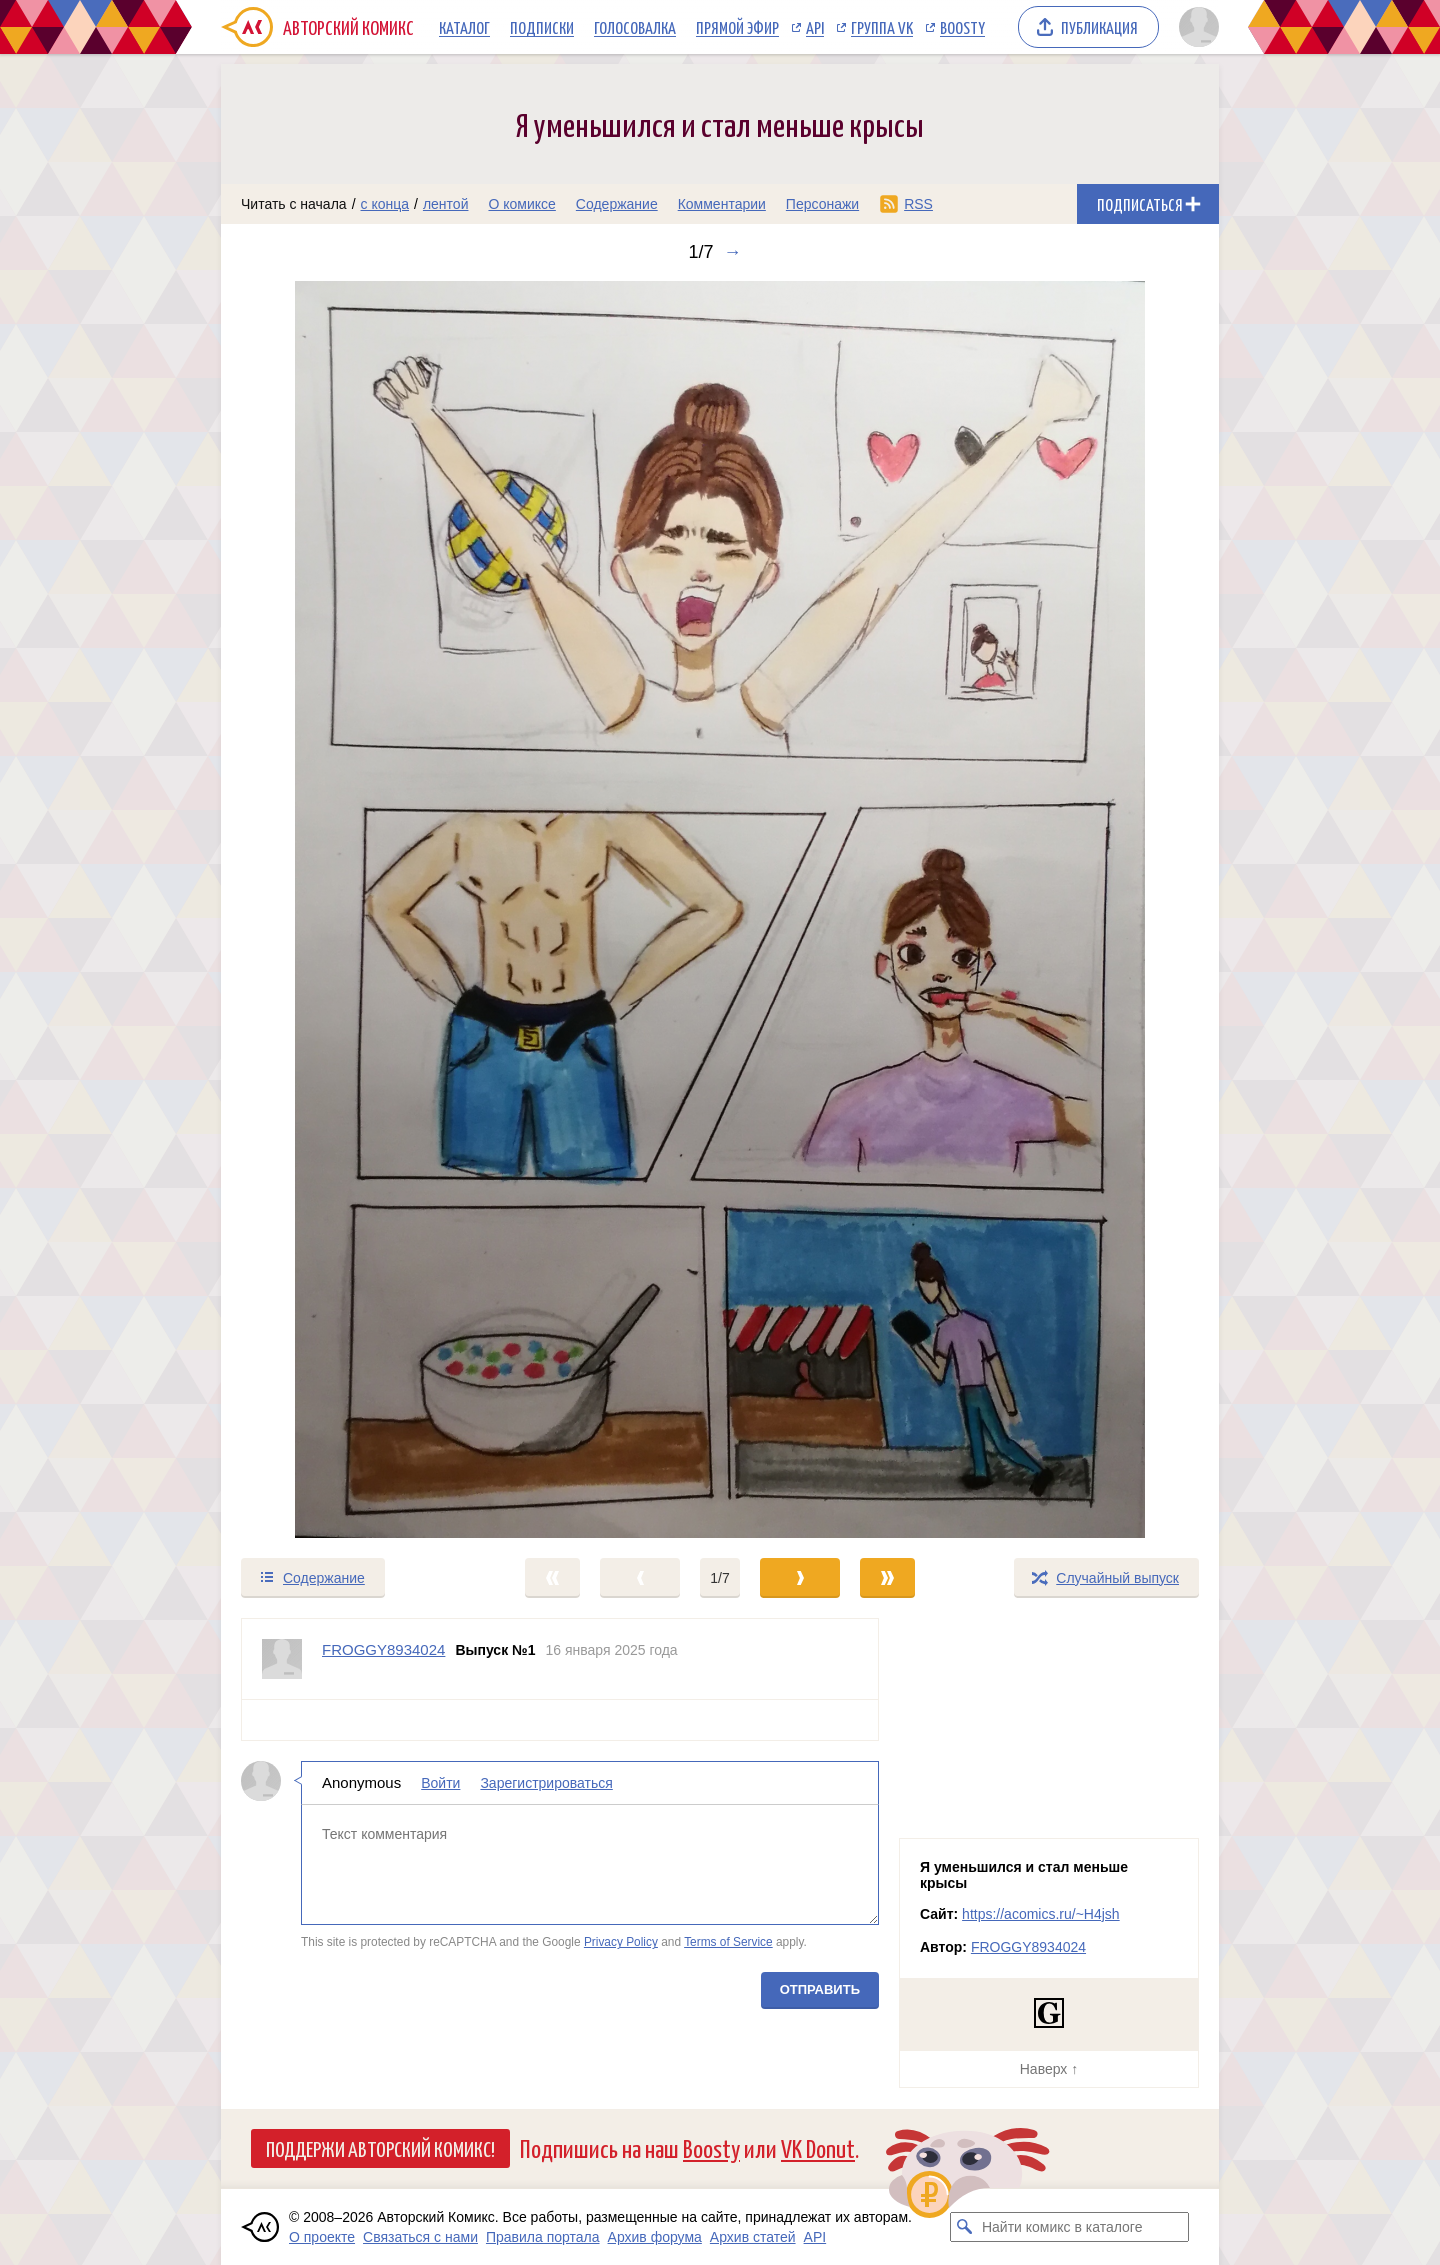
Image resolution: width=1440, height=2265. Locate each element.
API (815, 27)
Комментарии (722, 204)
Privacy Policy (621, 1942)
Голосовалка (635, 27)
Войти (440, 1783)
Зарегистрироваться (546, 1783)
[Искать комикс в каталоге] (965, 2227)
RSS (918, 204)
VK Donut (818, 2147)
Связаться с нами (420, 2237)
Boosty (962, 27)
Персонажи (822, 204)
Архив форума (655, 2237)
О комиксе (521, 204)
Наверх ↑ (1049, 2069)
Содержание (617, 204)
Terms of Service (728, 1942)
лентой (446, 204)
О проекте (322, 2237)
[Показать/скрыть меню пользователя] (1195, 27)
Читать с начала (294, 204)
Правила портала (543, 2237)
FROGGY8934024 (1028, 1947)
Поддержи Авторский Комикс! (380, 2148)
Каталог (464, 27)
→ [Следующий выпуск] (733, 252)
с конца (385, 204)
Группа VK (882, 27)
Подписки (542, 27)
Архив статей (753, 2237)
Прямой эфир (737, 27)
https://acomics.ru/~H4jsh (1041, 1914)
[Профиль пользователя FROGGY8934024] (282, 1659)
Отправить (820, 1989)
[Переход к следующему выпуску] (720, 909)
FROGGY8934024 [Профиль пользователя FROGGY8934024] (383, 1649)
